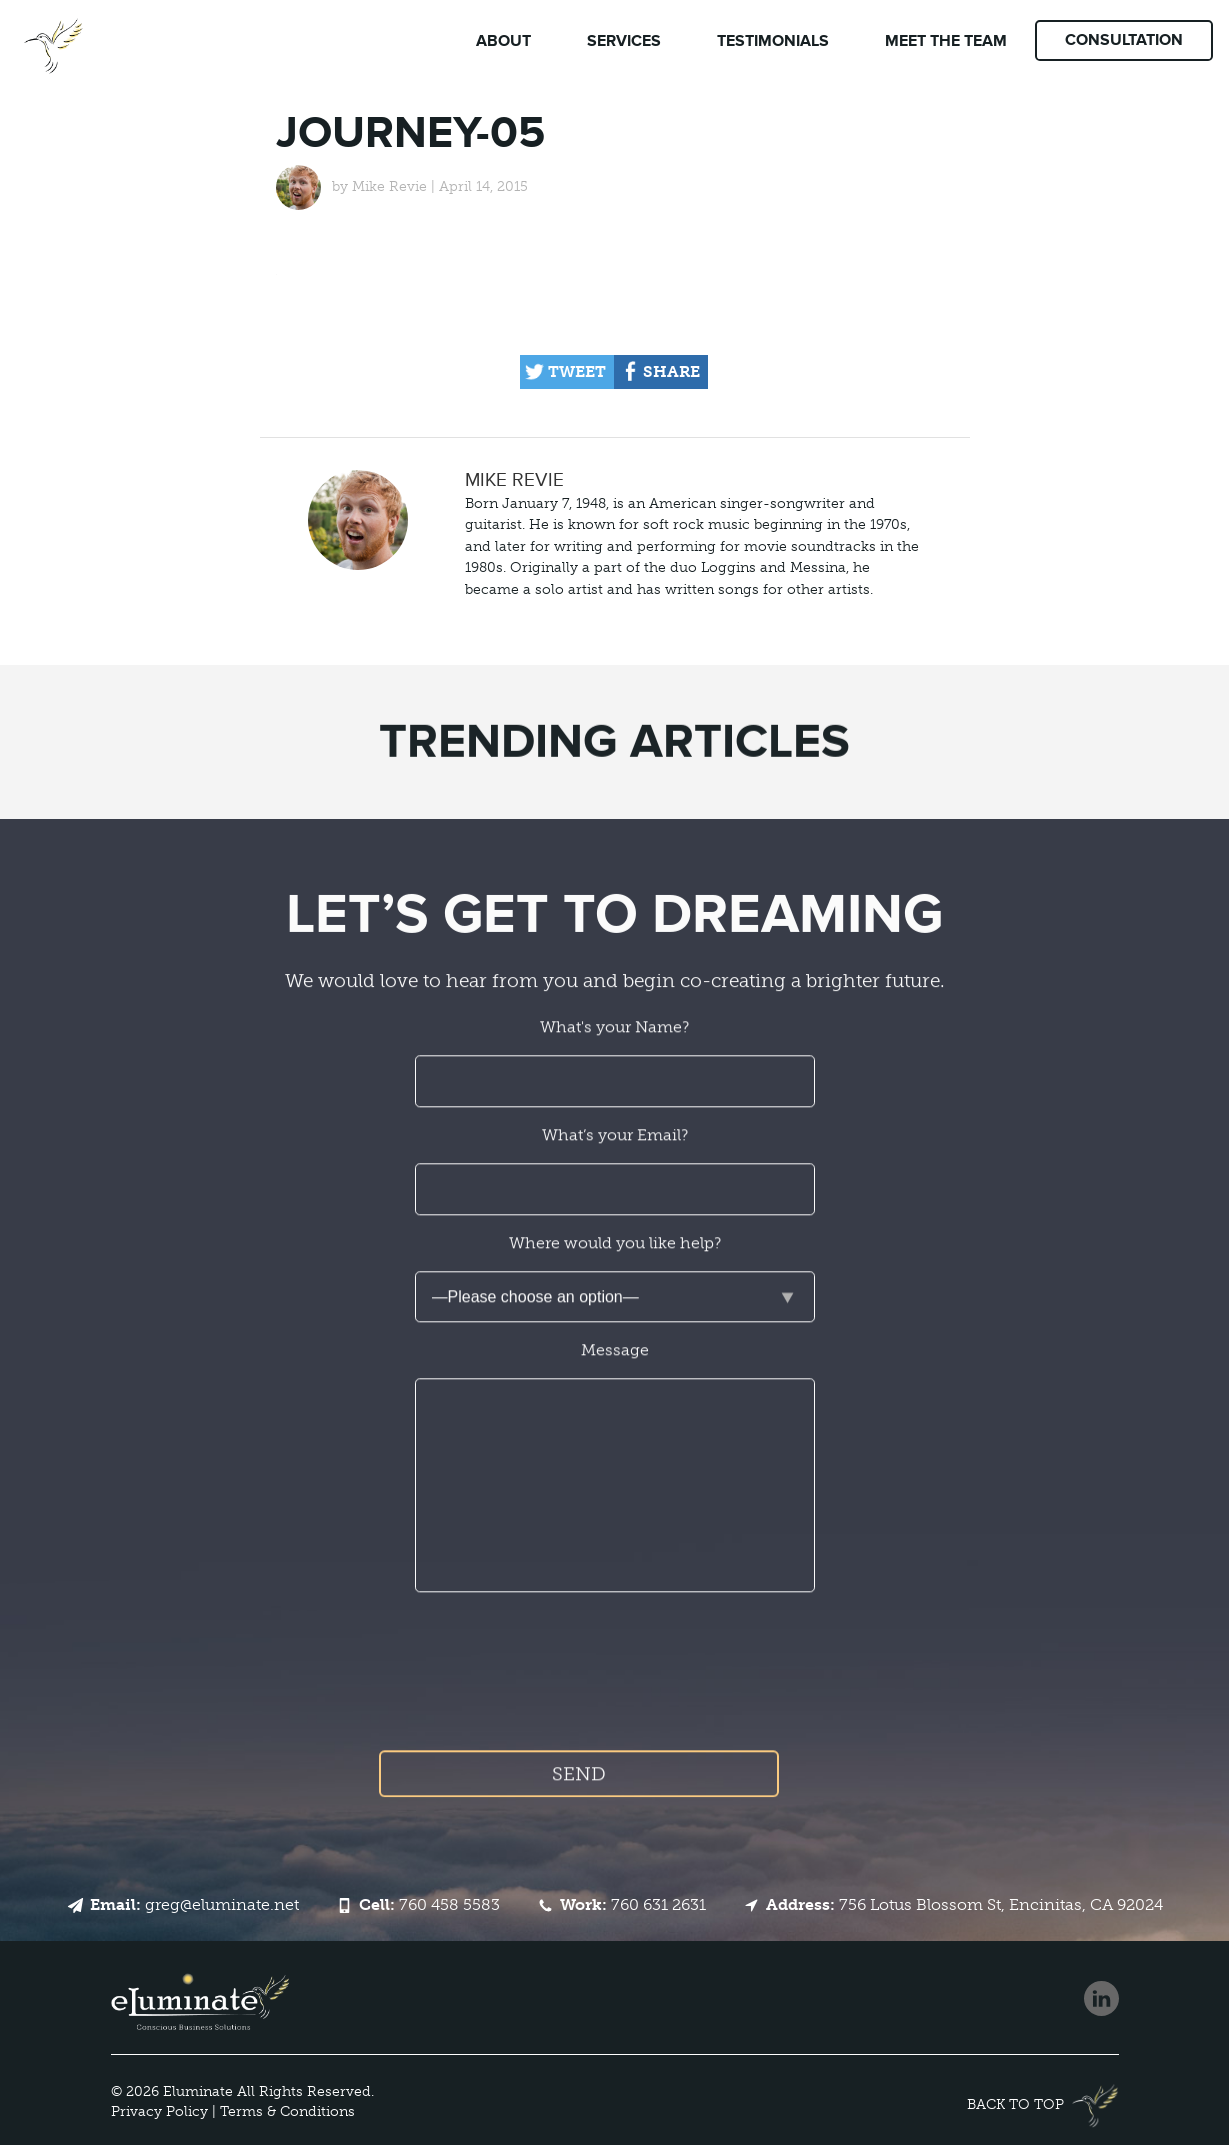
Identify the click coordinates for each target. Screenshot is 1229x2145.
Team (946, 41)
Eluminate (198, 2091)
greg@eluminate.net (194, 1904)
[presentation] (616, 1698)
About (503, 41)
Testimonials (773, 41)
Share (671, 371)
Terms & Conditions (287, 2111)
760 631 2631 (633, 1904)
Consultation (1124, 40)
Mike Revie (389, 186)
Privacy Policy (159, 2111)
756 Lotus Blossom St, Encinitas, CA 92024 (964, 1904)
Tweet (577, 371)
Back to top (1015, 2104)
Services (624, 41)
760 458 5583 (429, 1904)
